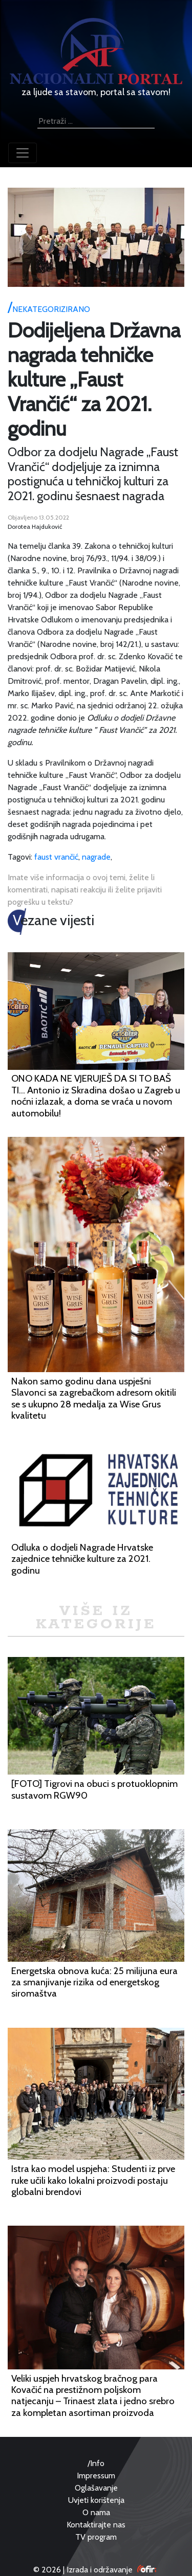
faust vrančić (56, 857)
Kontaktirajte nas (96, 2524)
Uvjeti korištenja (96, 2500)
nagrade (96, 857)
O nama (96, 2512)
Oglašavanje (96, 2488)
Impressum (96, 2475)
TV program (96, 2537)
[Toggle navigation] (22, 153)
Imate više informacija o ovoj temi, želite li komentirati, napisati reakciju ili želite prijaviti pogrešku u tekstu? (85, 889)
